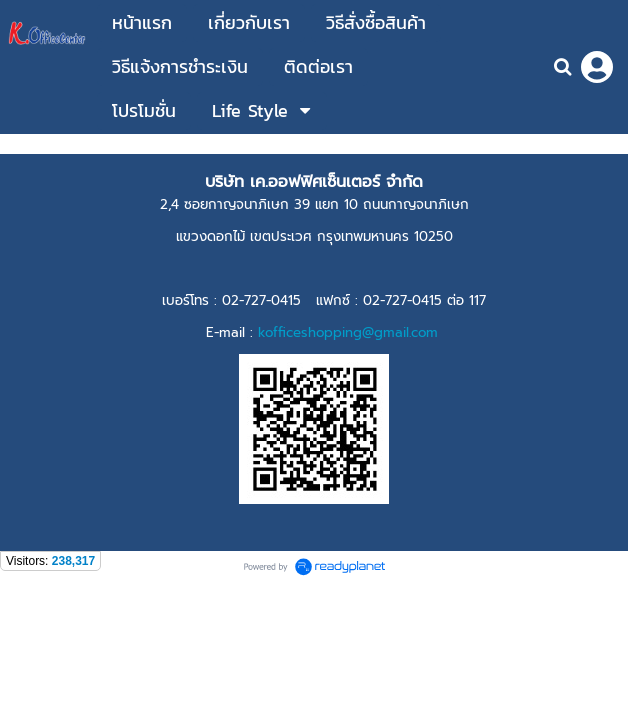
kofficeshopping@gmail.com (348, 332)
